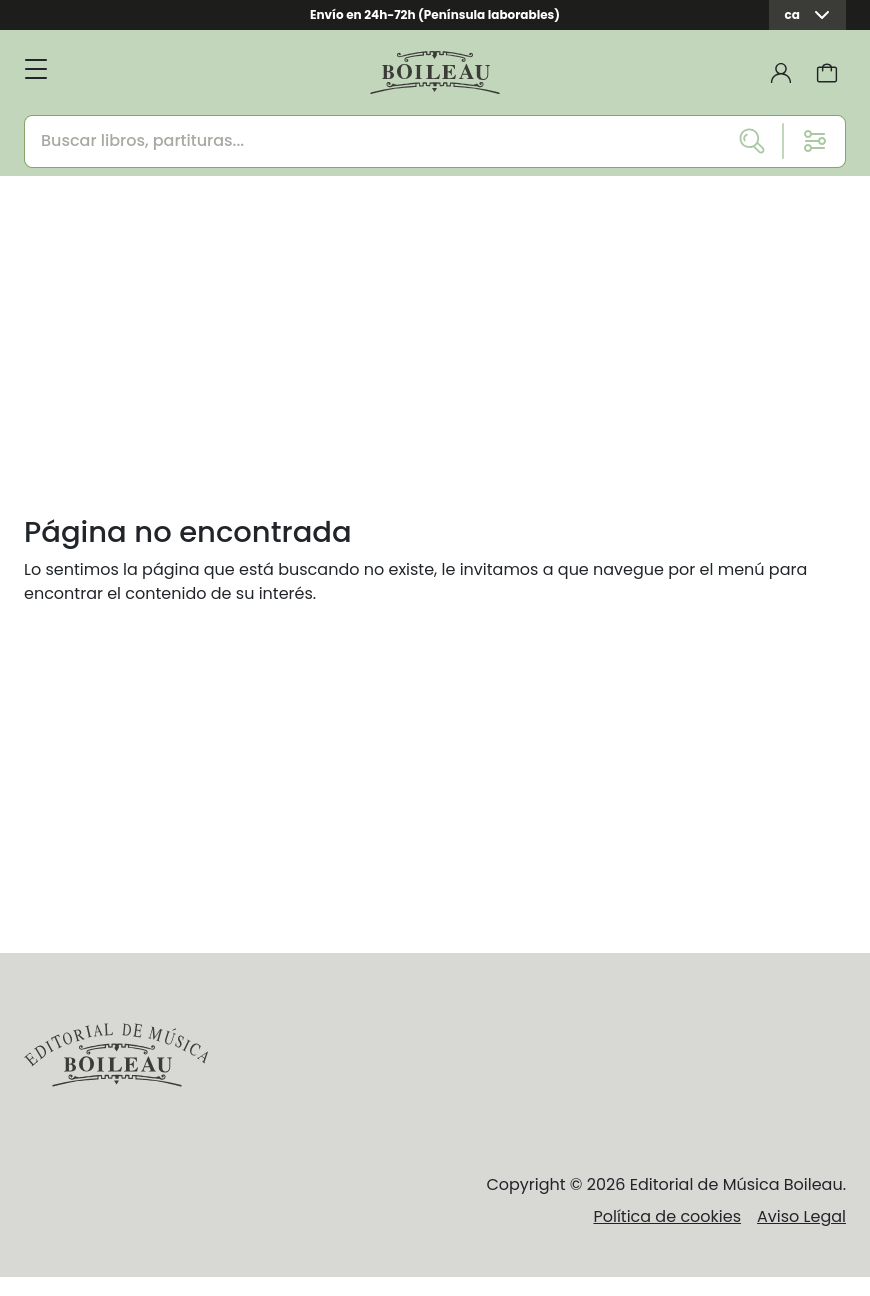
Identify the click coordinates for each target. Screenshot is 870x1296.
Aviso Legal (801, 1216)
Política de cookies (667, 1216)
